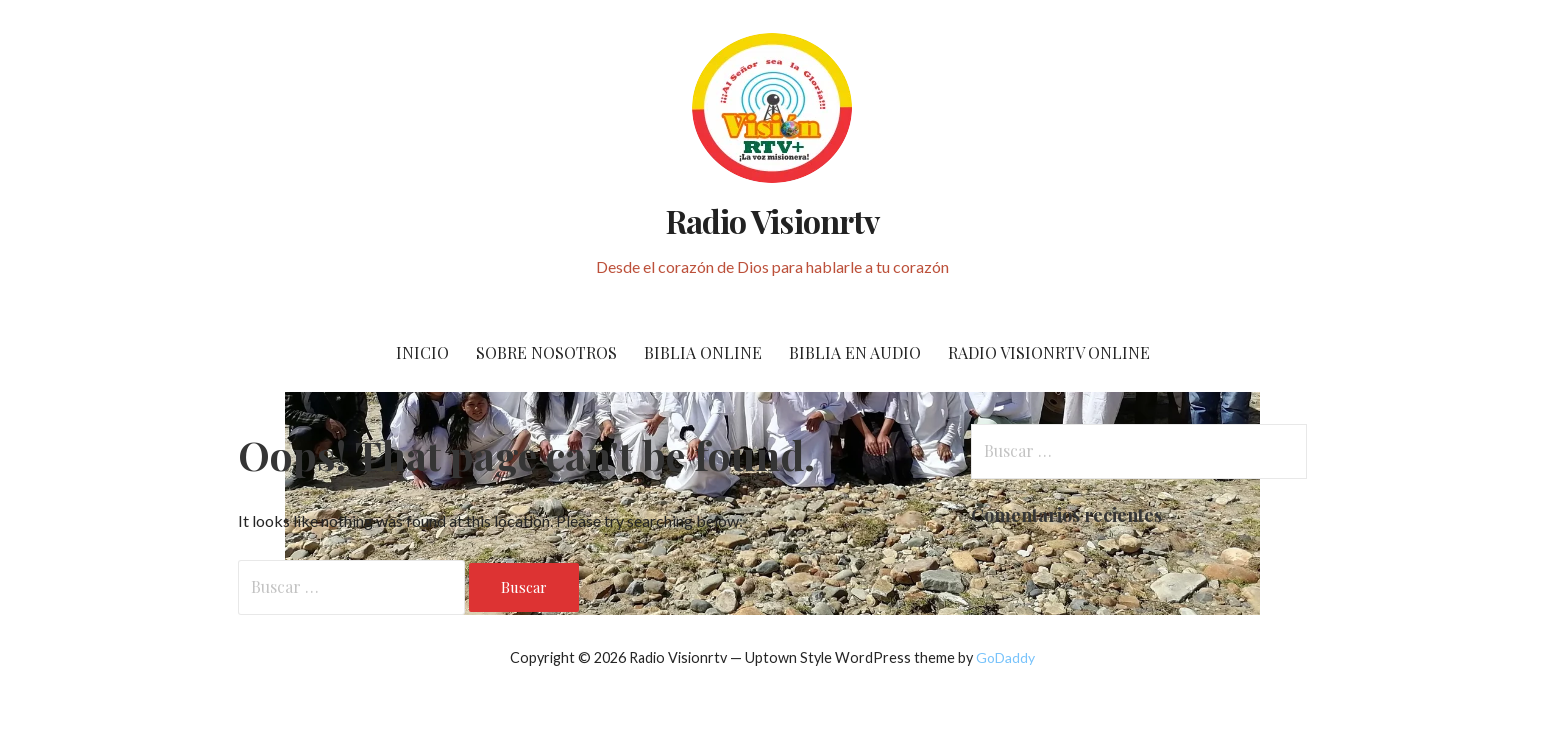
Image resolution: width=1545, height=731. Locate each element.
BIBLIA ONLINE (703, 352)
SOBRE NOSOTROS (546, 352)
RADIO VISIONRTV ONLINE (1049, 352)
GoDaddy (1005, 657)
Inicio (422, 352)
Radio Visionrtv (772, 220)
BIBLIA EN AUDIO (855, 352)
